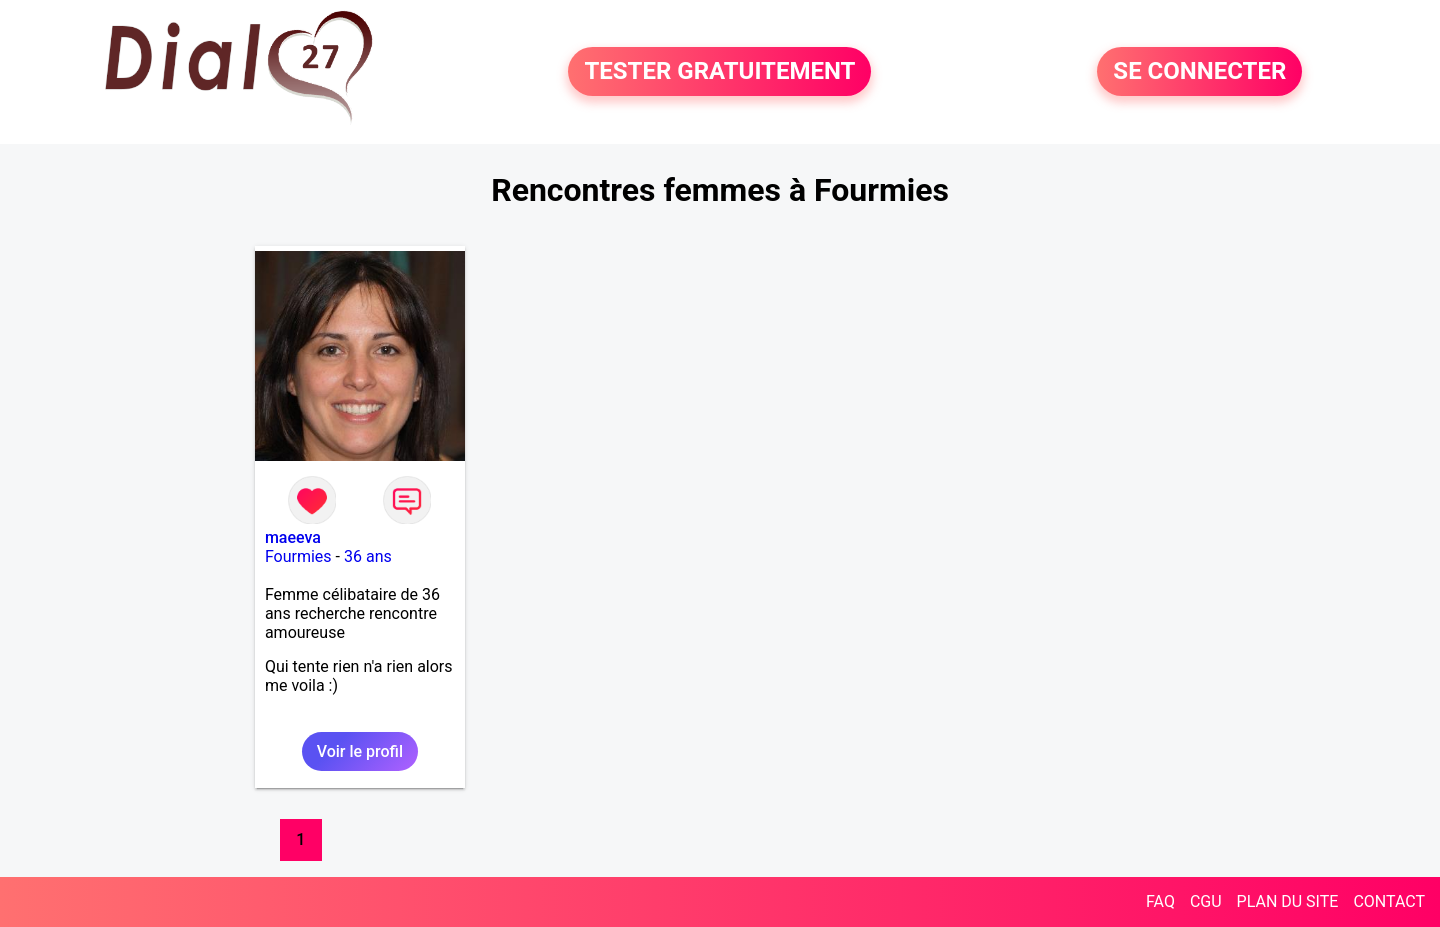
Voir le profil (360, 751)
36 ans (368, 556)
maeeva (293, 537)
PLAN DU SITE (1288, 901)
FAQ (1160, 901)
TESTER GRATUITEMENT (719, 72)
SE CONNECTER (1199, 72)
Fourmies (298, 556)
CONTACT (1389, 901)
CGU (1206, 901)
